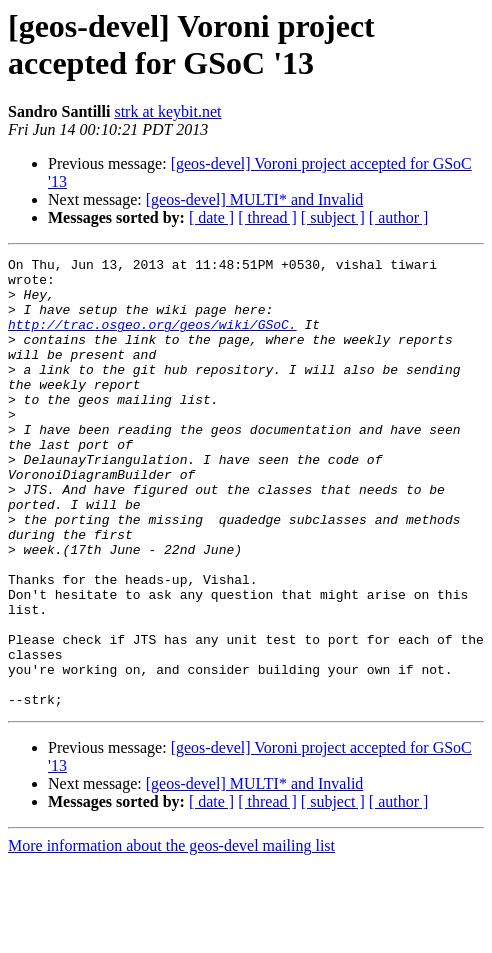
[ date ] (211, 217)
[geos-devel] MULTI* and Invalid (255, 199)
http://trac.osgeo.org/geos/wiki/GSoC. (152, 339)
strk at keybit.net (167, 111)
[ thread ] (267, 217)
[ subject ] (333, 217)
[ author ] (399, 217)
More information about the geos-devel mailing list (171, 935)
